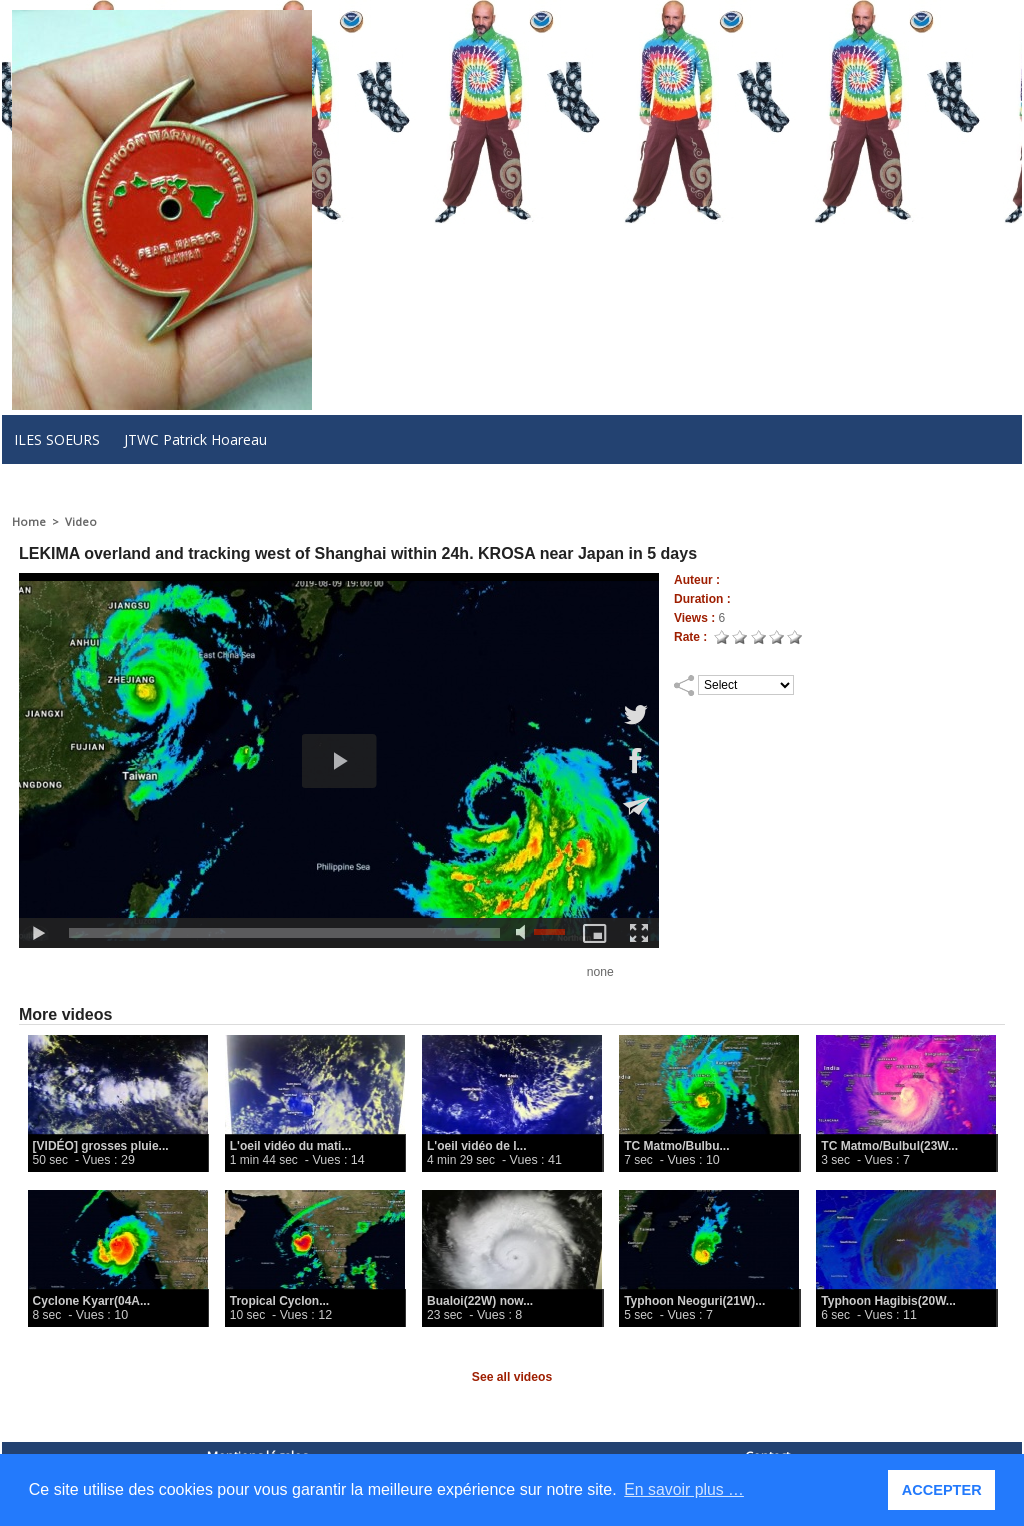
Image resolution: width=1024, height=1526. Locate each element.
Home (28, 521)
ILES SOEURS (57, 439)
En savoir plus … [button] (684, 1489)
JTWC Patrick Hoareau (195, 439)
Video (79, 521)
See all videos (511, 1377)
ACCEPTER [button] (942, 1490)
